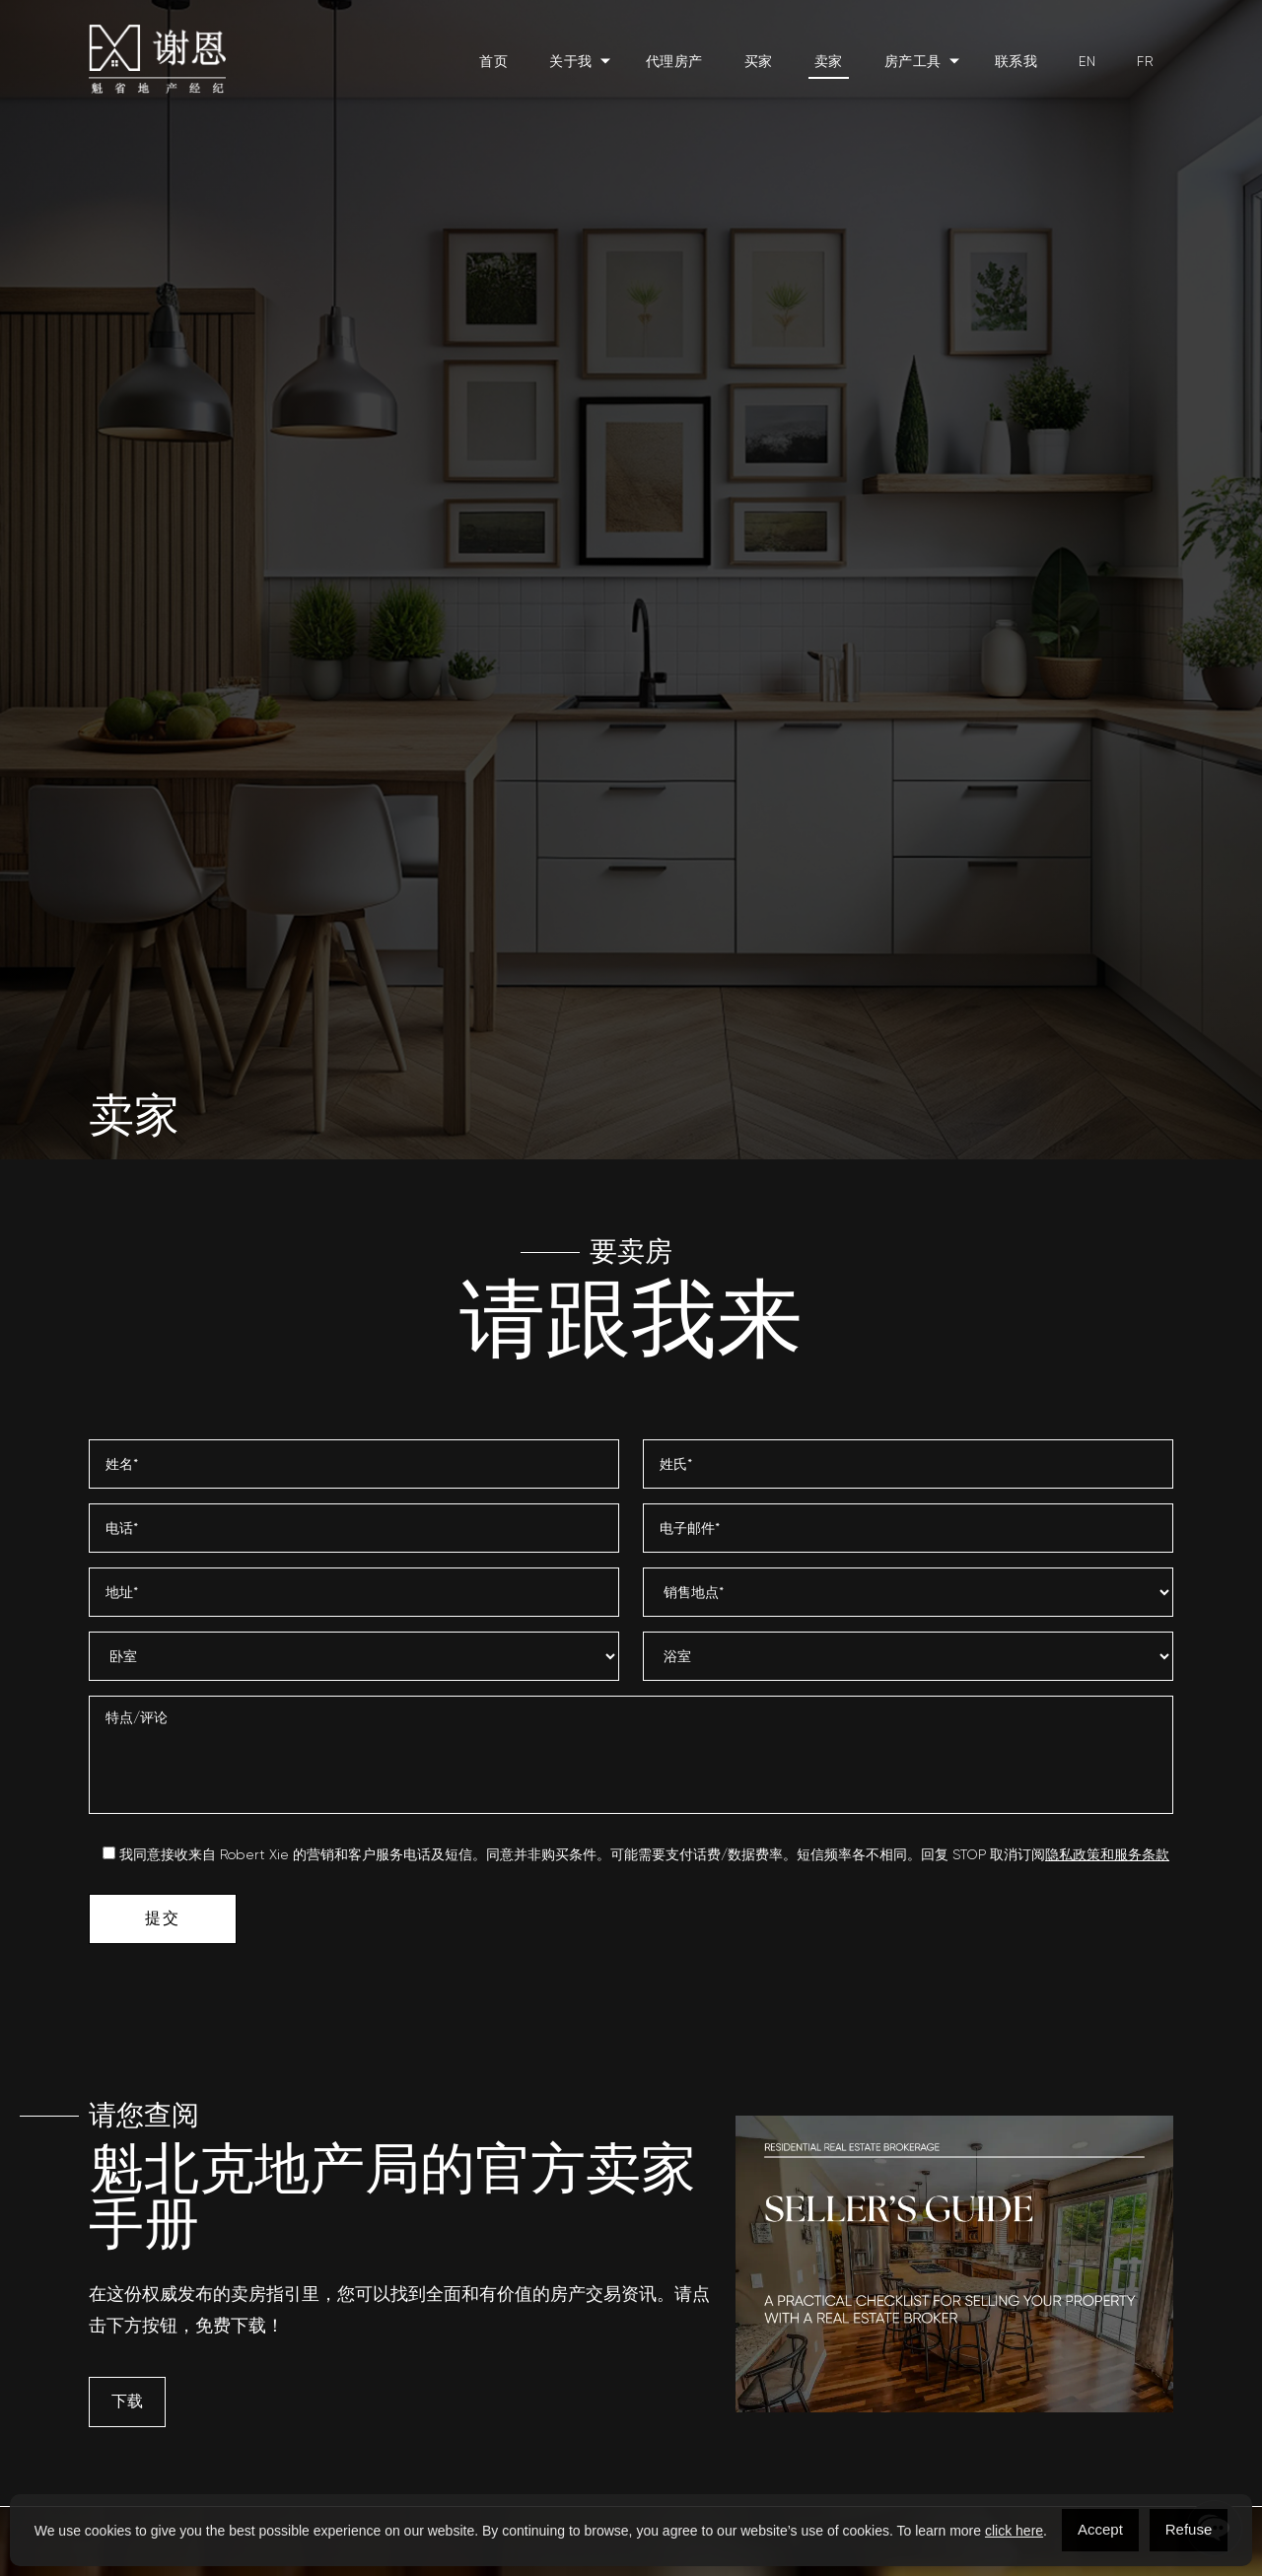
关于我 (571, 61)
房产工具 (913, 61)
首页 (493, 61)
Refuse (1189, 2529)
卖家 (828, 61)
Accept (1100, 2529)
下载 (127, 2401)
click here (1014, 2531)
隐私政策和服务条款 (1107, 1854)
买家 (758, 61)
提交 (162, 1918)
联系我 (1016, 61)
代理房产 (674, 61)
